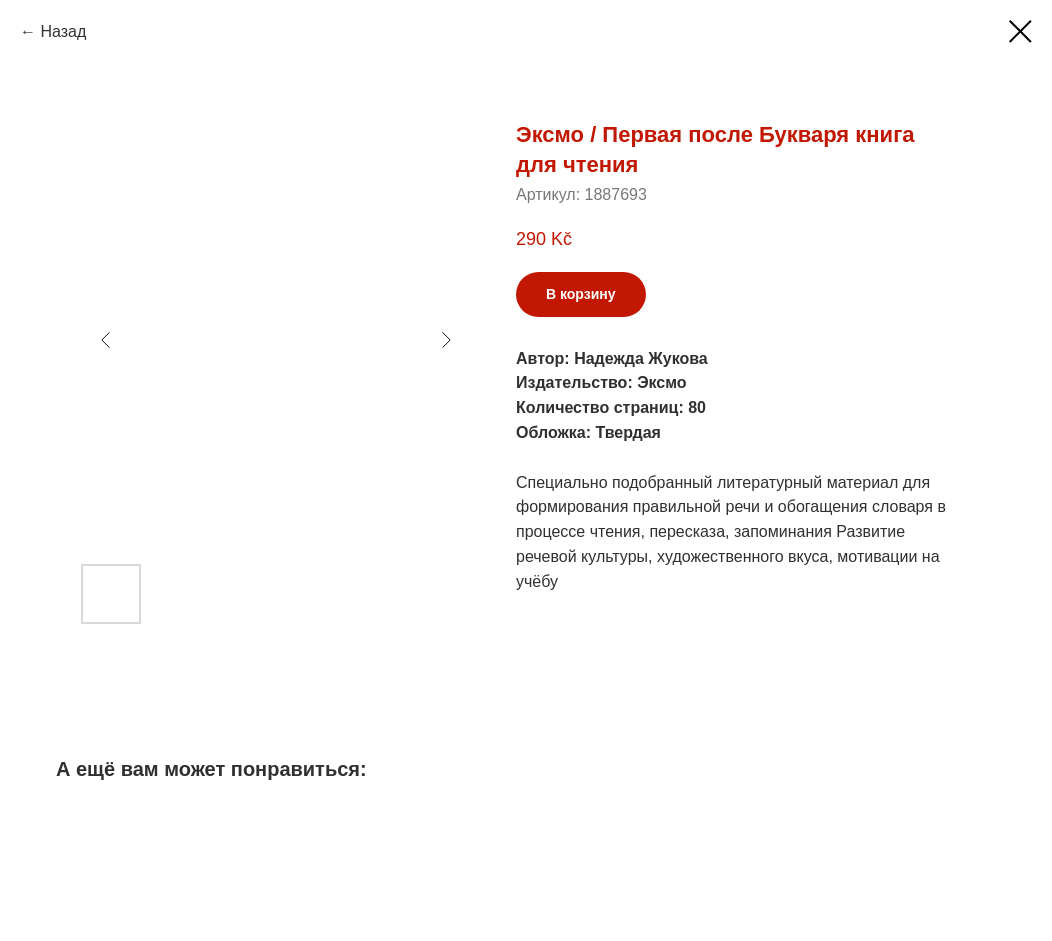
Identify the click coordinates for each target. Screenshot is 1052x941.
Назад (63, 31)
